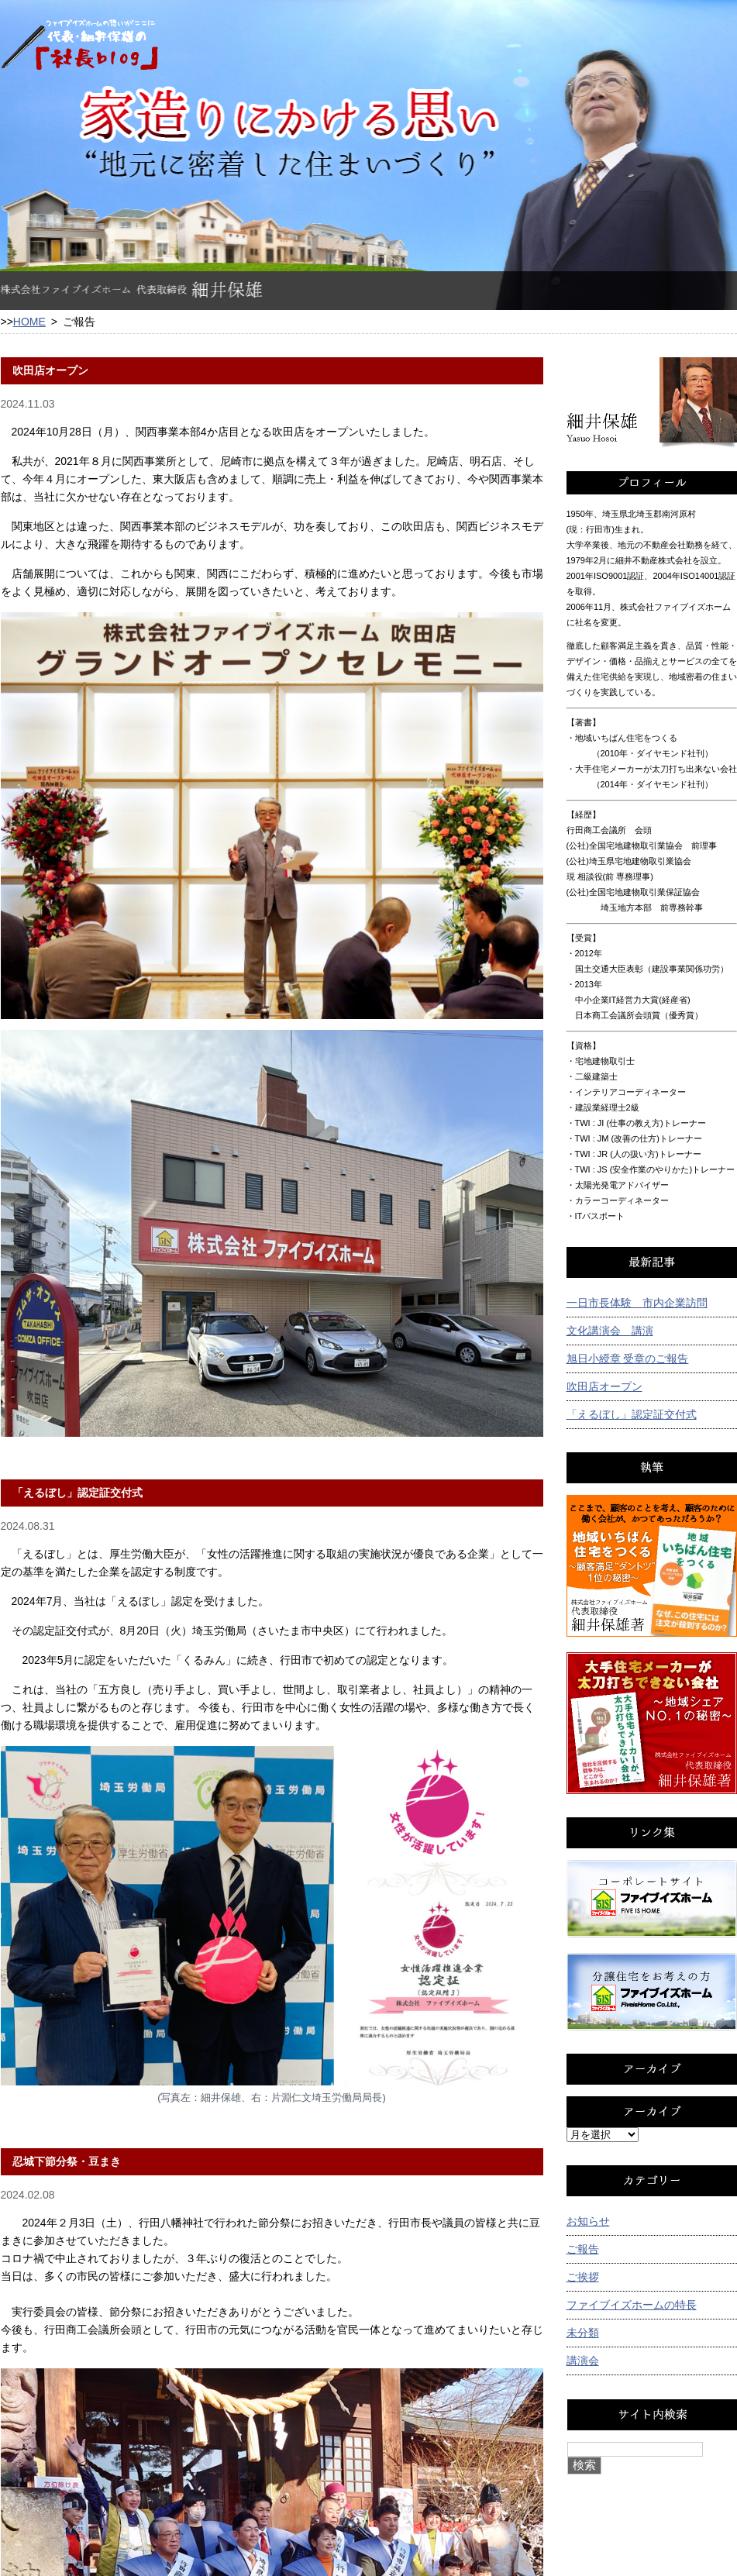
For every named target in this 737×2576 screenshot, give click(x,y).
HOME (29, 321)
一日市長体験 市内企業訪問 (637, 1303)
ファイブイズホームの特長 (632, 2305)
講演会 (583, 2360)
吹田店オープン (604, 1386)
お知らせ (588, 2221)
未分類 (583, 2332)
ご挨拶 (583, 2277)
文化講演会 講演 (610, 1330)
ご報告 (583, 2249)
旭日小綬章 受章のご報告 (628, 1358)
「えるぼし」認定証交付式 (632, 1414)
